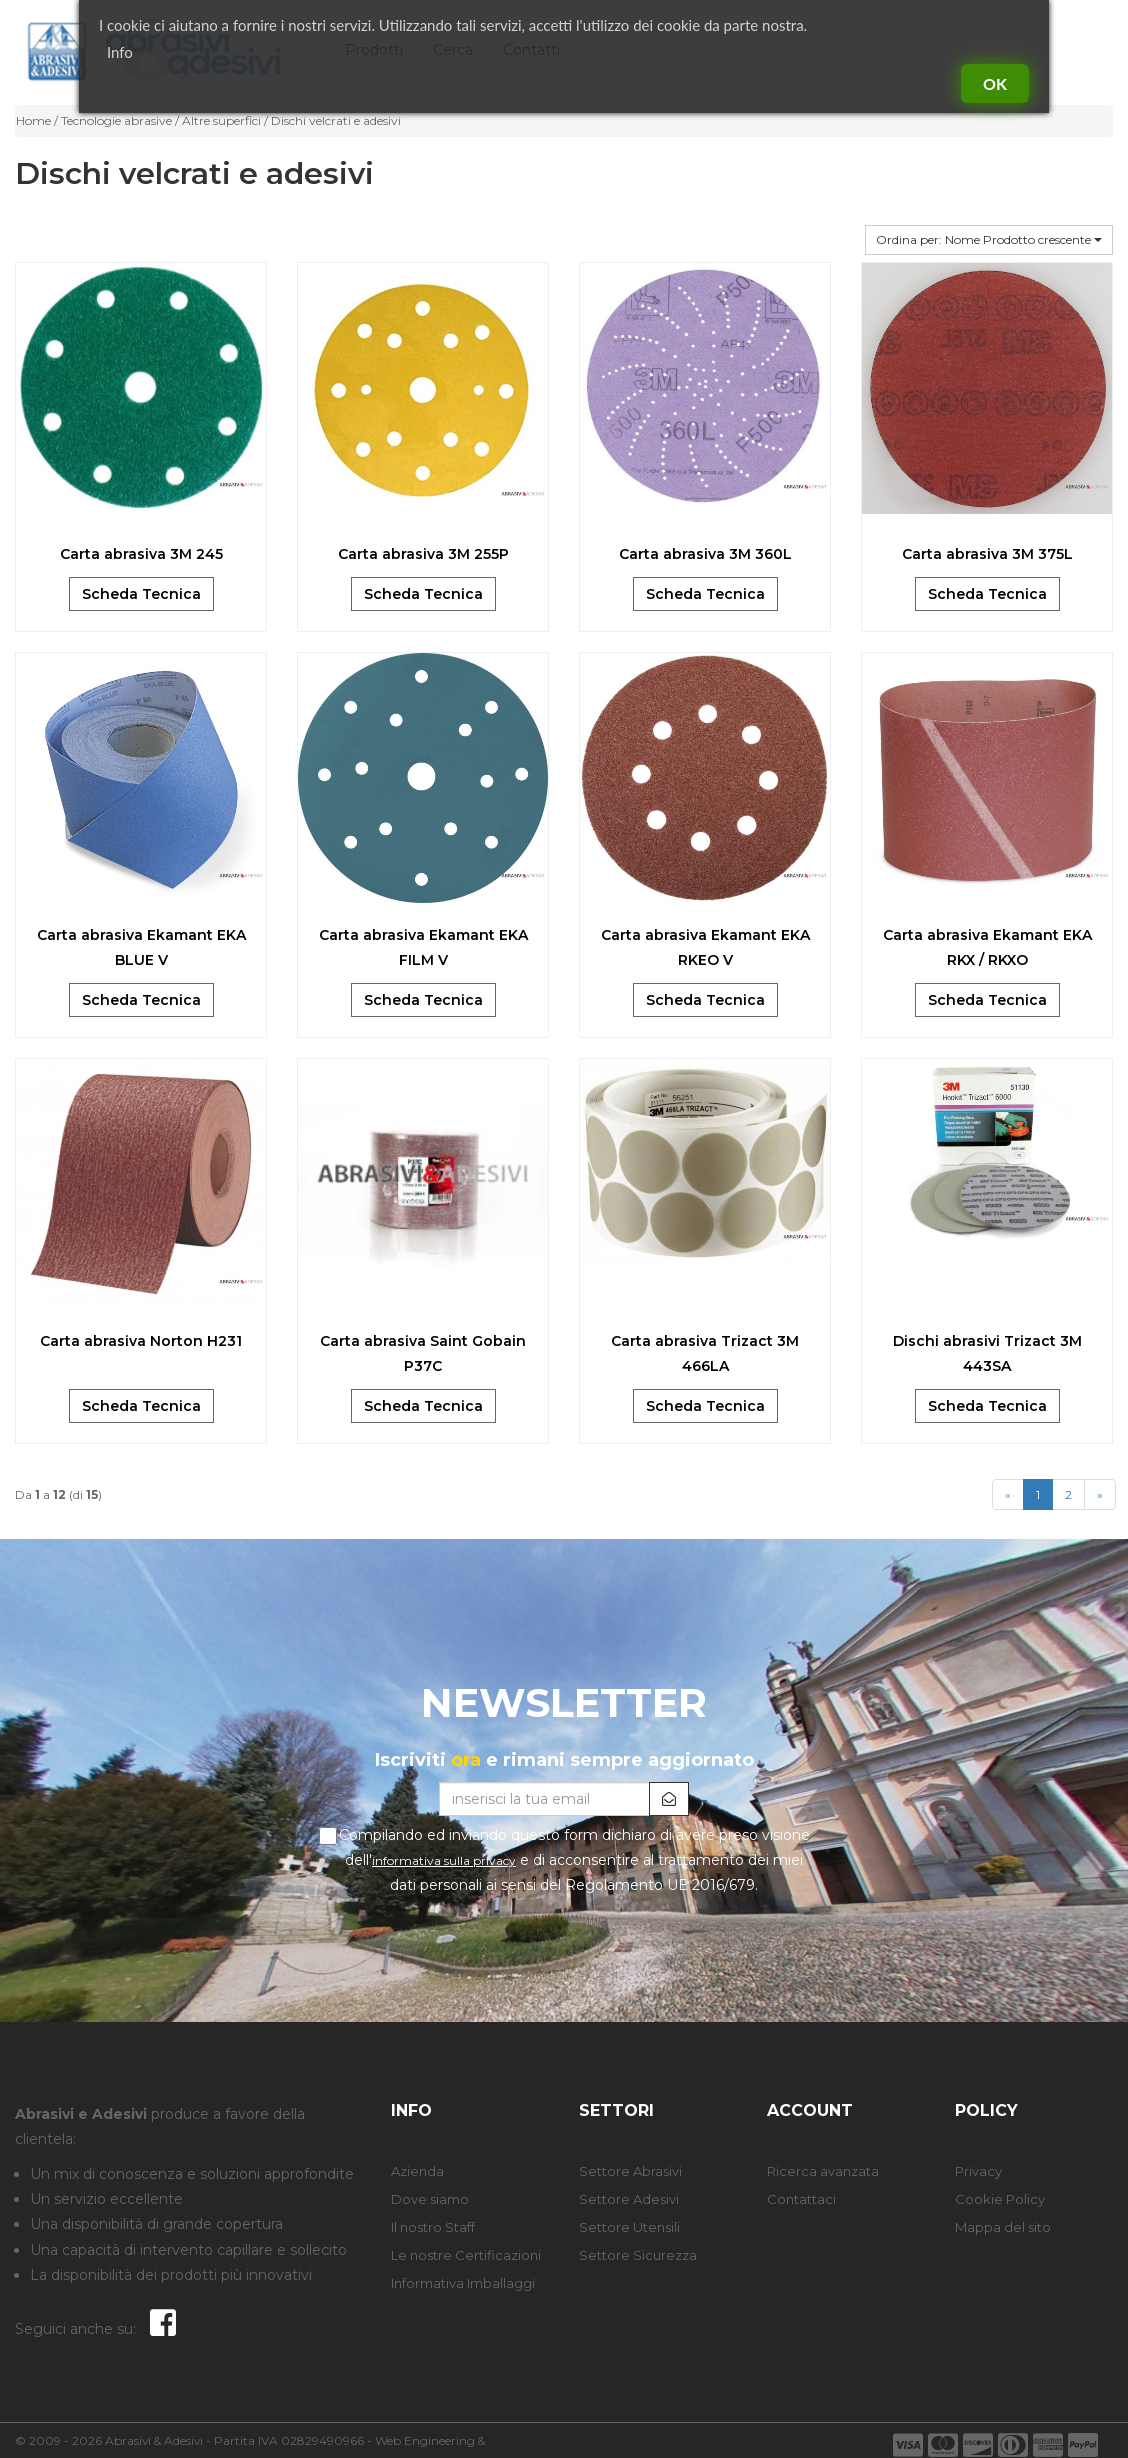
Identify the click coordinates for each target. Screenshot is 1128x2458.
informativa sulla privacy (444, 1860)
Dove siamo (430, 2199)
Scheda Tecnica (141, 594)
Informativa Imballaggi (463, 2283)
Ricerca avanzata (823, 2171)
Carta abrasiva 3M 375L (987, 554)
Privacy (978, 2171)
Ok (995, 83)
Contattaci (801, 2199)
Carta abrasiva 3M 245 (141, 554)
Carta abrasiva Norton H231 (141, 1341)
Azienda (417, 2171)
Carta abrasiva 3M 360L (705, 554)
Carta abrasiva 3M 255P (423, 554)
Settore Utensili (629, 2227)
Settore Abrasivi (630, 2171)
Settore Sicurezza (638, 2255)
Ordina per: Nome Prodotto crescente (989, 239)
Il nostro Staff (433, 2227)
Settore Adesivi (629, 2199)
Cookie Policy (1000, 2199)
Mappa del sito (1003, 2227)
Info (120, 52)
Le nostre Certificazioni (466, 2255)
